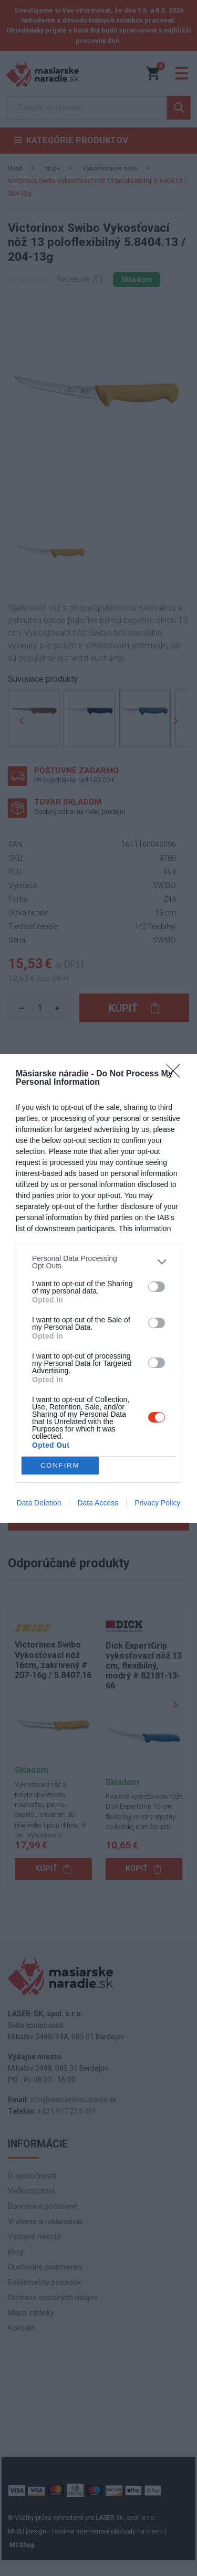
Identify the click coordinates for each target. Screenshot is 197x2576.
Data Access (97, 1503)
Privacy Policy (157, 1503)
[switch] (156, 1286)
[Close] (176, 1074)
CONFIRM (60, 1465)
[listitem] (98, 1262)
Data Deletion (39, 1503)
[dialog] (98, 1288)
